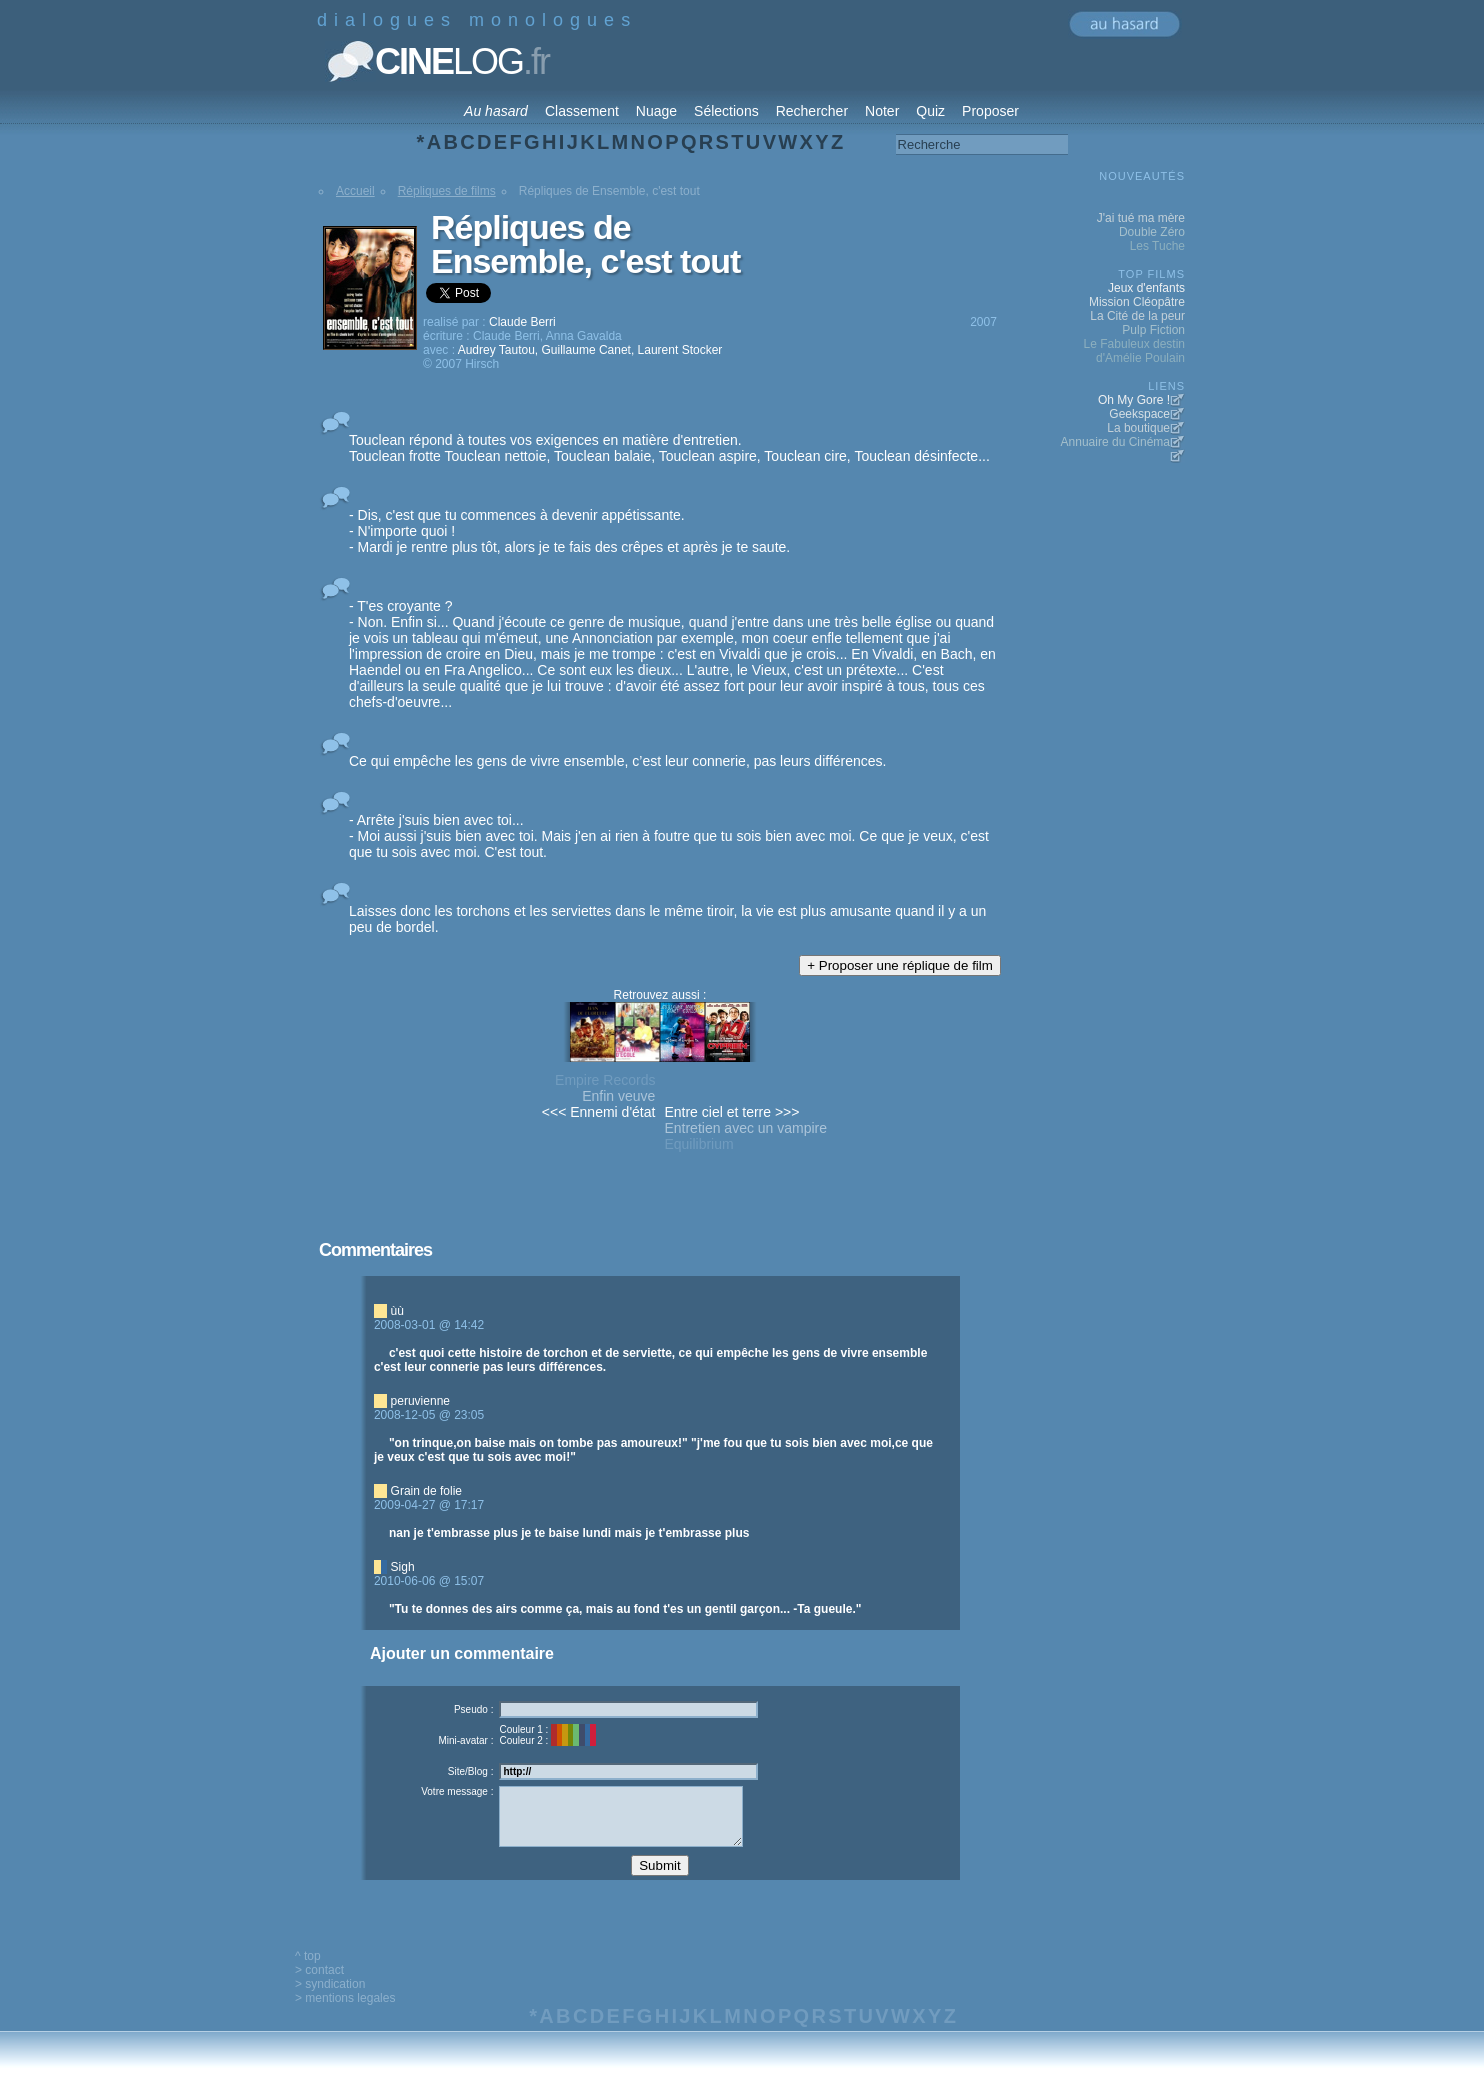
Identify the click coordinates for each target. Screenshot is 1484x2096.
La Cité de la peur (1137, 316)
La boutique (1138, 428)
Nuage (656, 111)
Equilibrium (698, 1144)
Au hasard (496, 111)
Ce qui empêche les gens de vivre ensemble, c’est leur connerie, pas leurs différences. (617, 761)
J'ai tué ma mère (1141, 218)
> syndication (330, 1999)
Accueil (355, 191)
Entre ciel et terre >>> (731, 1112)
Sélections (726, 111)
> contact (319, 1985)
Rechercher (812, 111)
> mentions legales (345, 2013)
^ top (308, 1971)
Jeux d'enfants (1146, 288)
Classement (582, 111)
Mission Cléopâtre (1137, 302)
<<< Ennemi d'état (599, 1112)
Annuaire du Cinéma (1115, 442)
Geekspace (1139, 414)
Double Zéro (1152, 232)
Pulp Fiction (1153, 330)
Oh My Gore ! (1134, 400)
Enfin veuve (618, 1096)
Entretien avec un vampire (745, 1128)
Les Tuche (1157, 246)
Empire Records (605, 1080)
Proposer (990, 111)
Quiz (930, 111)
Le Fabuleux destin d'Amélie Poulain (1134, 351)
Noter (882, 111)
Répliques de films (447, 191)
